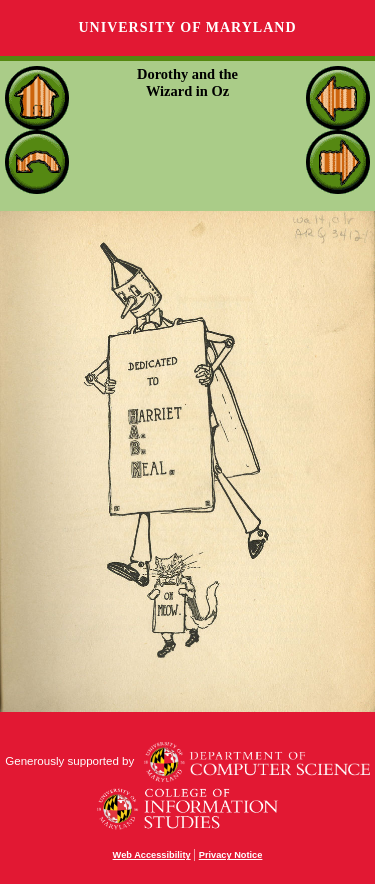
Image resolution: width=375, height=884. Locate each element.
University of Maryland (187, 27)
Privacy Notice (231, 855)
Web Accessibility (152, 855)
